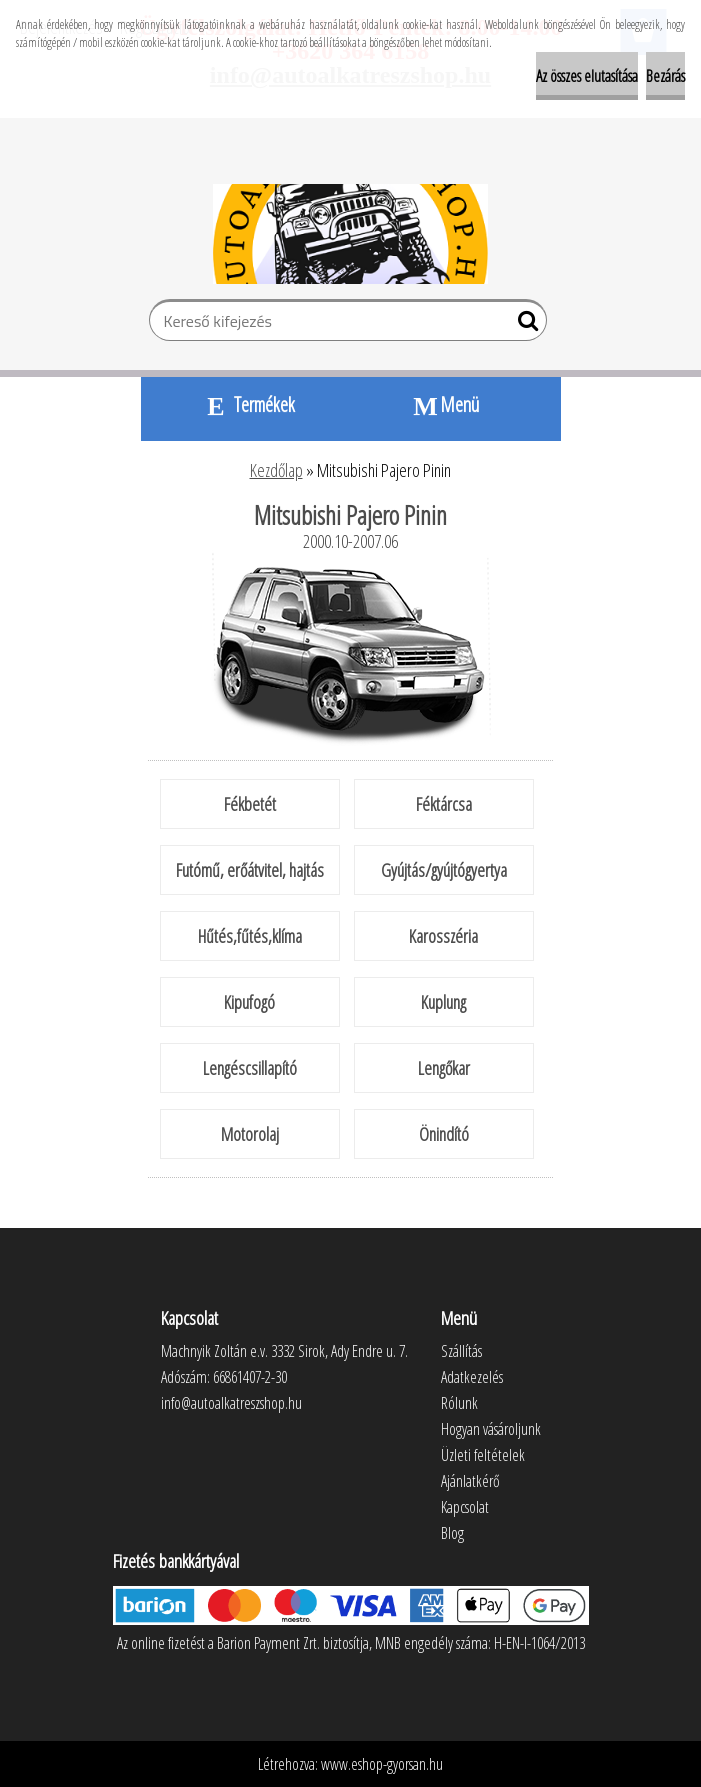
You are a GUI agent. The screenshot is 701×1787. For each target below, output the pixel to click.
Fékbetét (250, 804)
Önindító (444, 1134)
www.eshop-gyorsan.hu (382, 1764)
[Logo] (350, 234)
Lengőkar (444, 1068)
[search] (523, 325)
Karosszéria (443, 936)
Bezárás (665, 76)
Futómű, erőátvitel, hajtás (250, 870)
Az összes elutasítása (587, 76)
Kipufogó (249, 1002)
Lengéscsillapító (250, 1068)
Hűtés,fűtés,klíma (250, 936)
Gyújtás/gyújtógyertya (444, 870)
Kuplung (443, 1002)
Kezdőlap (276, 470)
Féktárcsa (444, 804)
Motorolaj (250, 1134)
